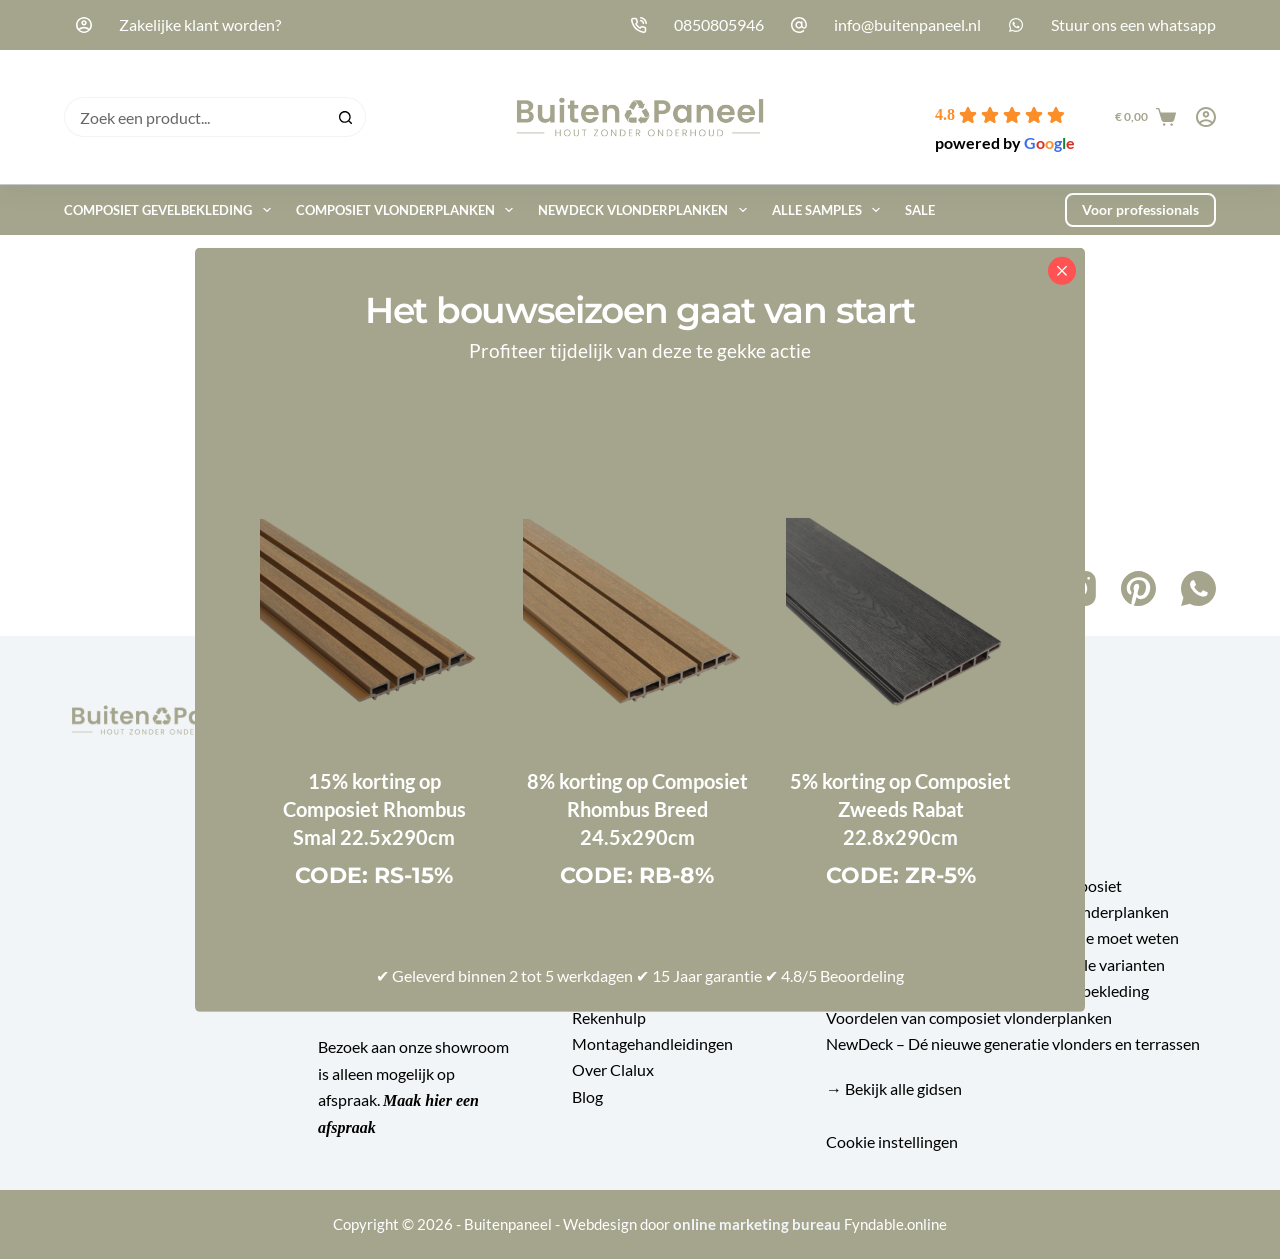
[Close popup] (1062, 270)
